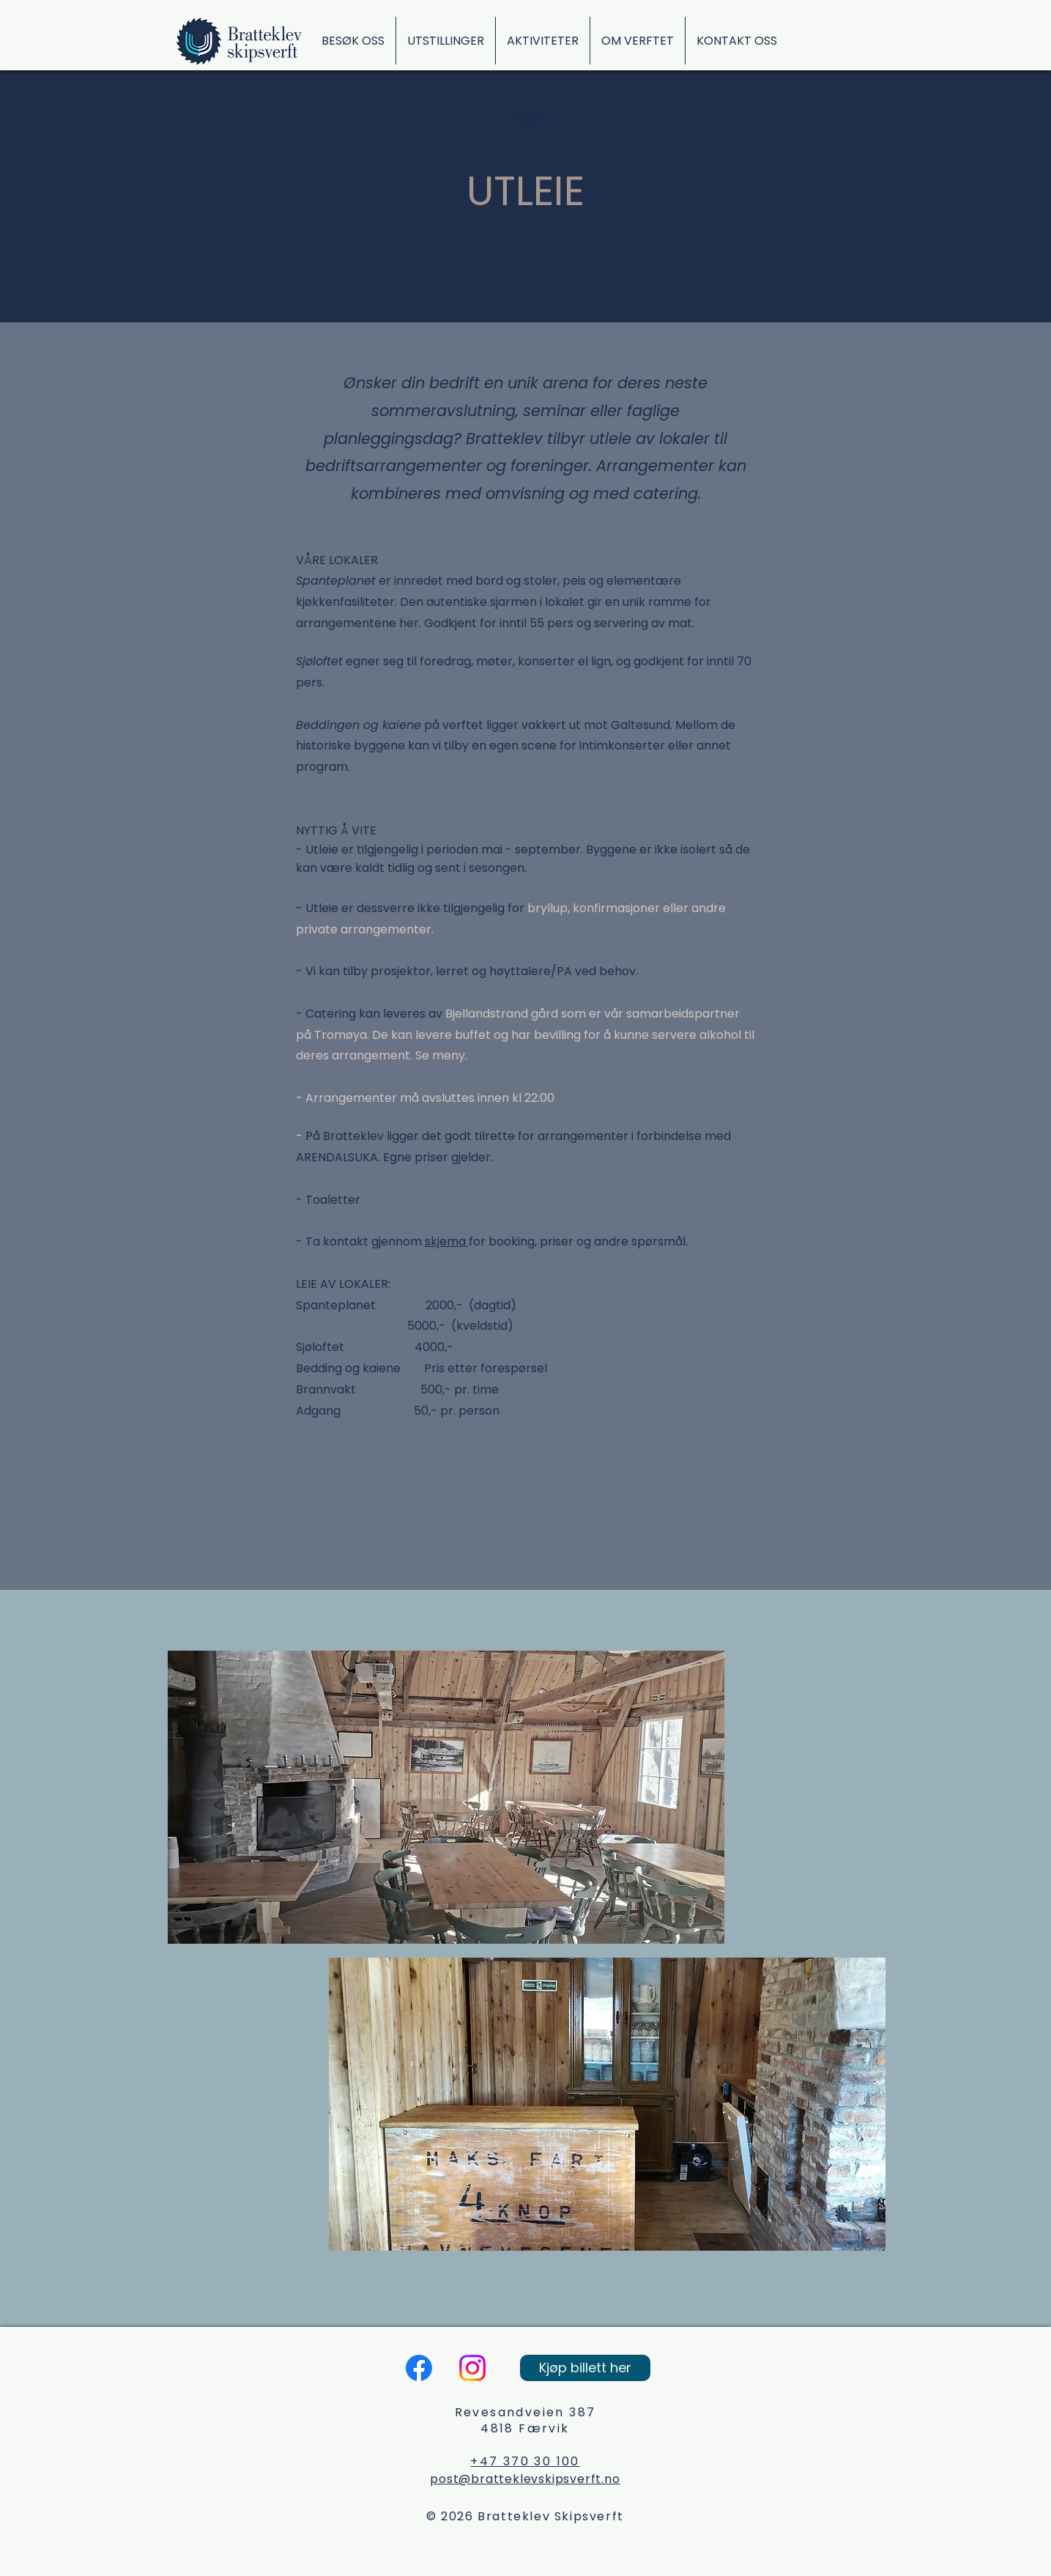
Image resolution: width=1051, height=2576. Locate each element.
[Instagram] (472, 2368)
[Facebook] (419, 2368)
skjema (447, 1241)
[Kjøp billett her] (585, 2368)
